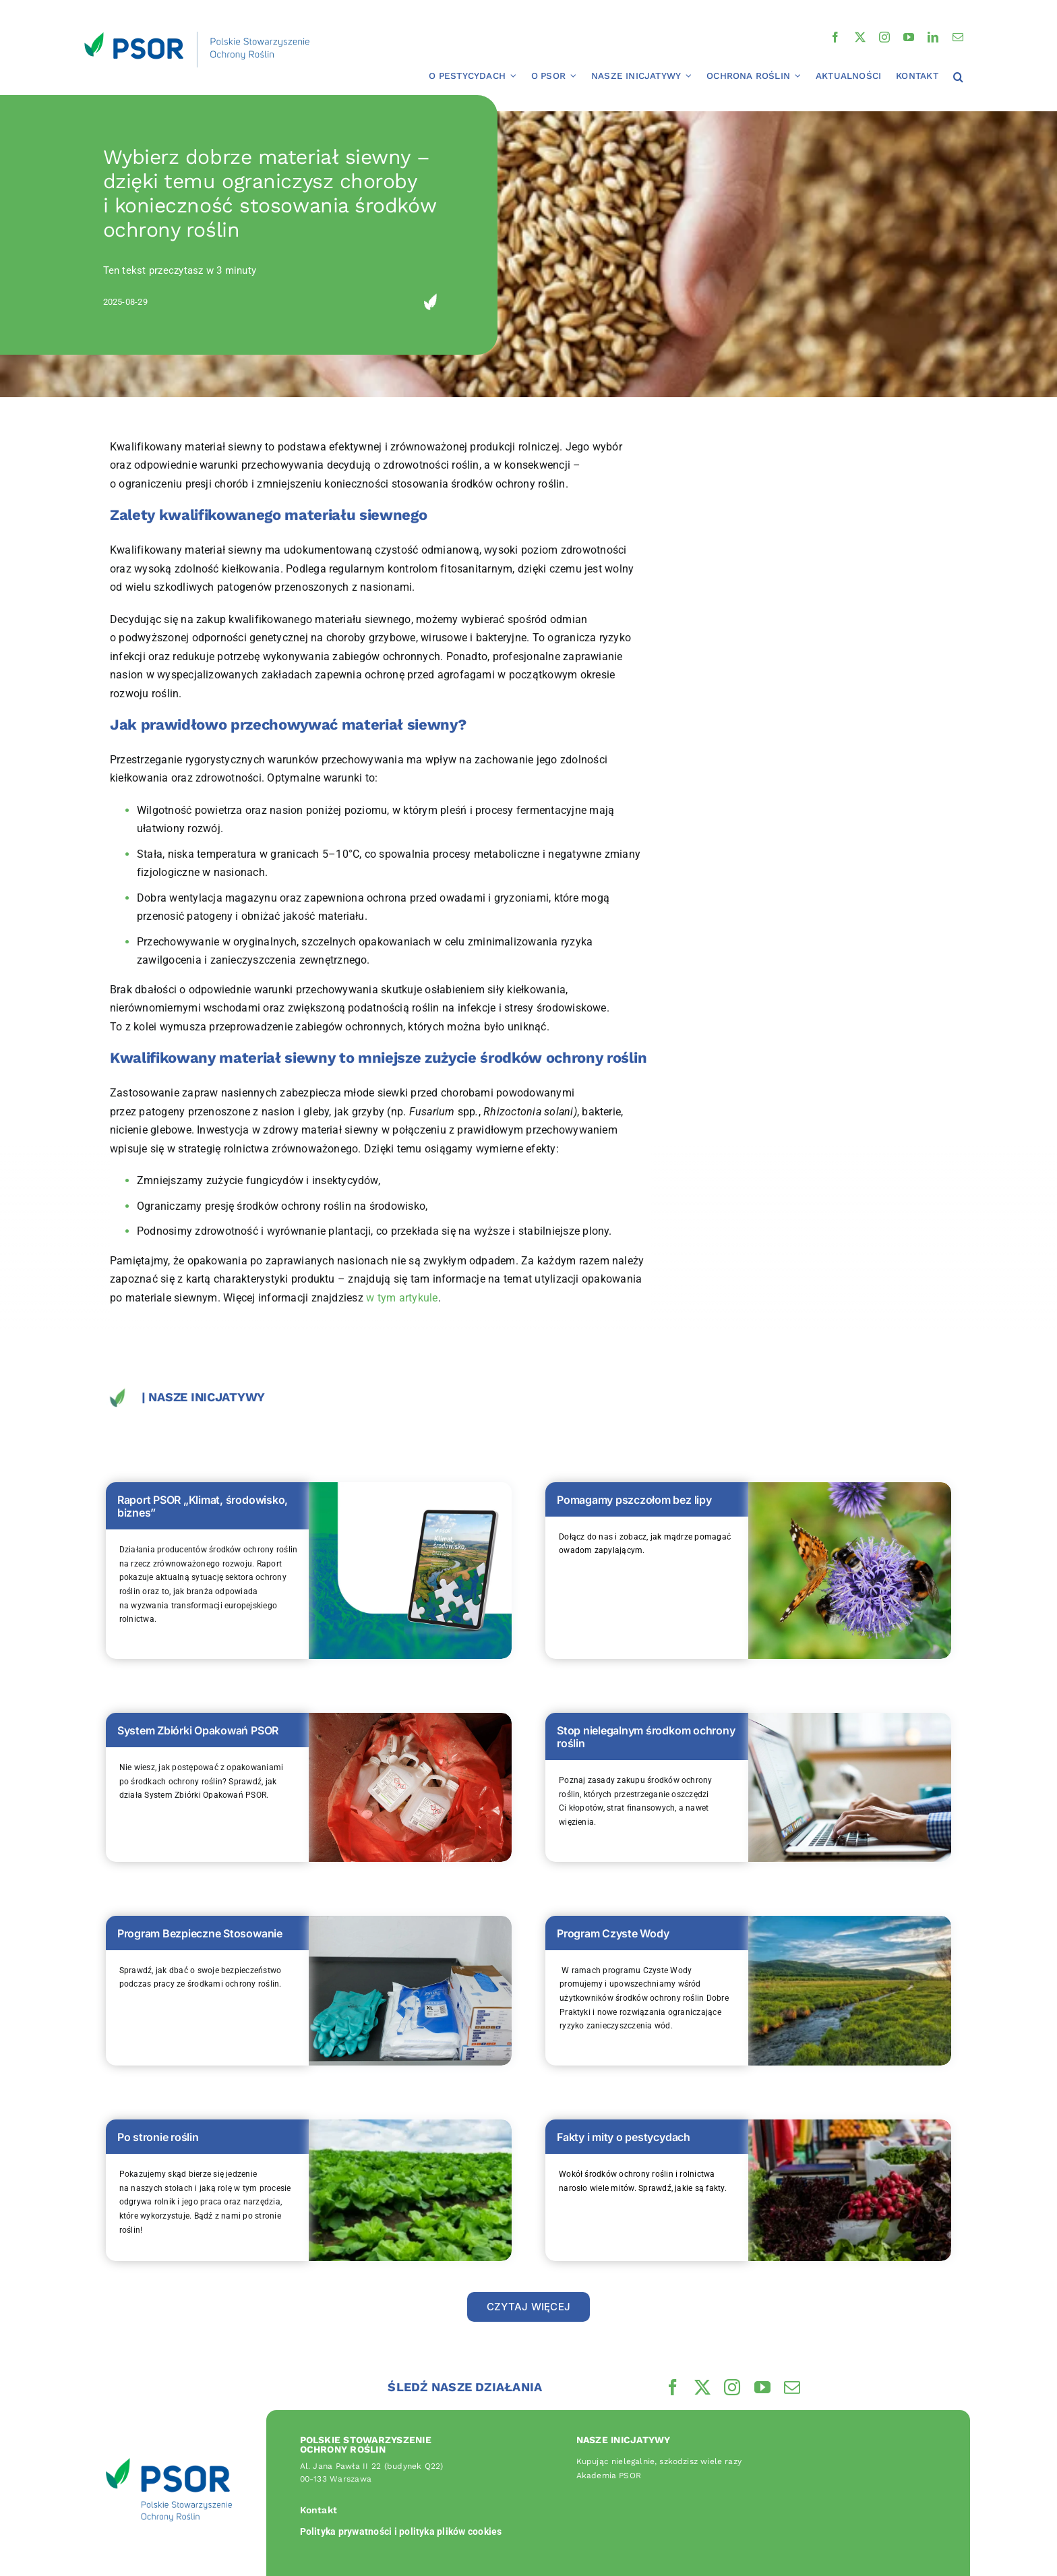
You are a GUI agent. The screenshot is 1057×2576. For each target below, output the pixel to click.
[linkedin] (933, 37)
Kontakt (319, 2510)
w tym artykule (401, 1297)
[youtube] (908, 37)
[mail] (958, 37)
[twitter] (860, 37)
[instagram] (884, 37)
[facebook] (835, 37)
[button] (958, 77)
